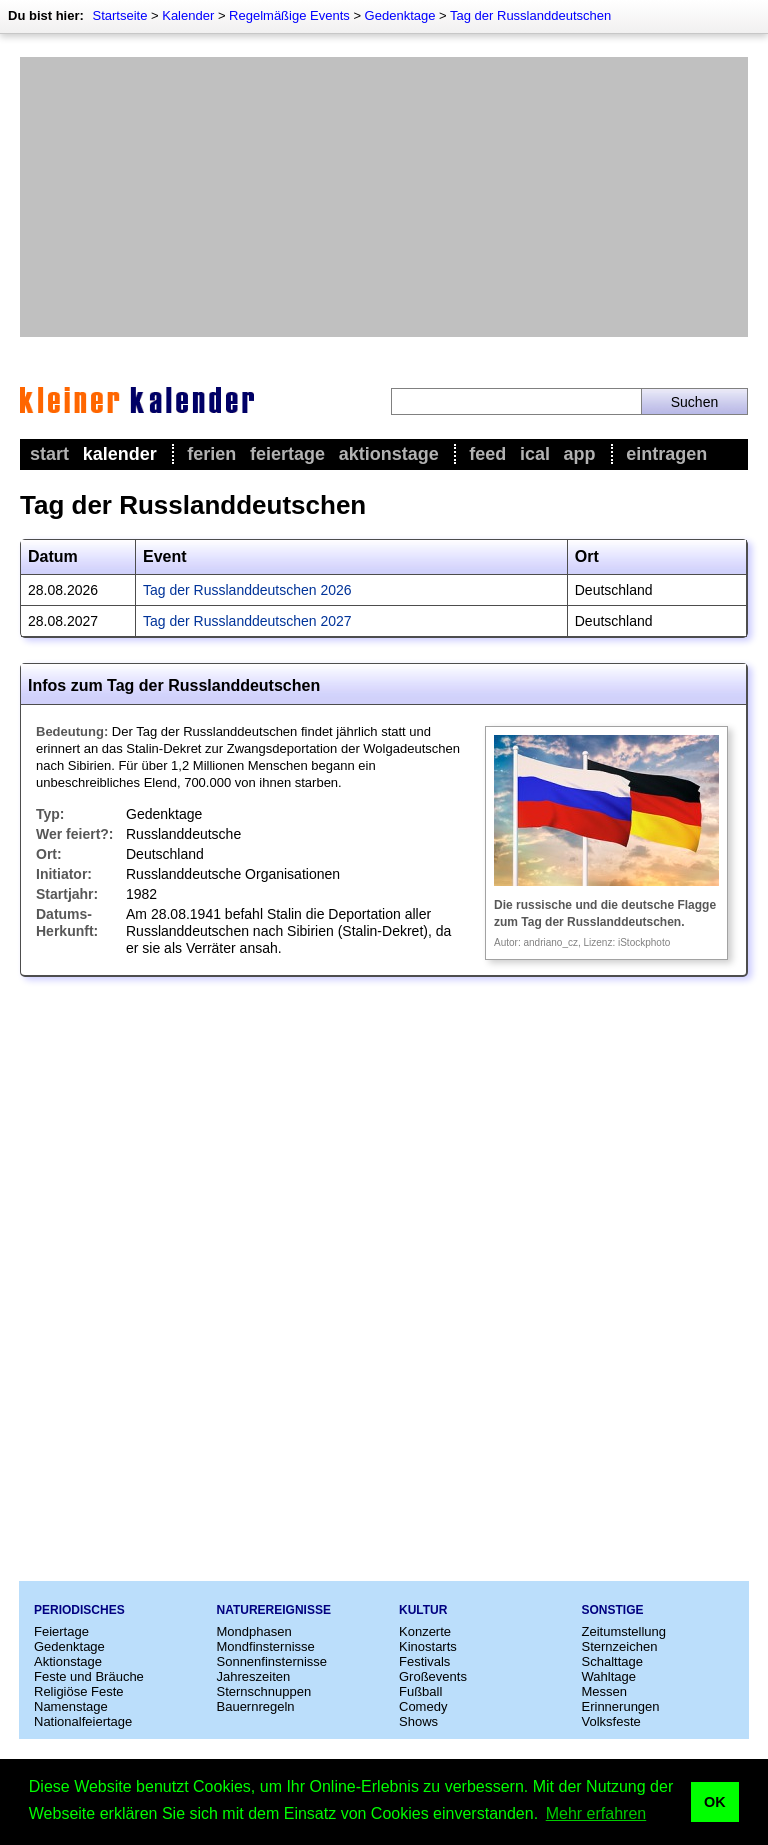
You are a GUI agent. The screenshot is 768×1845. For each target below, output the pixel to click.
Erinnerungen (621, 1706)
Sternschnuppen (264, 1691)
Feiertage (287, 454)
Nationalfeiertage (83, 1721)
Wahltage (609, 1676)
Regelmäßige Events (289, 15)
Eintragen (666, 454)
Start (49, 454)
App (580, 454)
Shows (418, 1721)
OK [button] (715, 1802)
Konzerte (425, 1631)
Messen (605, 1691)
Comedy (423, 1706)
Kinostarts (428, 1646)
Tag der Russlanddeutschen (530, 15)
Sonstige (613, 1610)
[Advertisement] (384, 197)
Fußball (420, 1691)
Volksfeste (611, 1721)
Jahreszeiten (254, 1676)
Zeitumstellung (624, 1631)
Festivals (424, 1661)
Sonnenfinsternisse (272, 1661)
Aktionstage (389, 454)
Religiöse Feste (79, 1691)
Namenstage (71, 1706)
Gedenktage (400, 15)
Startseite (119, 15)
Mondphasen (254, 1631)
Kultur (423, 1610)
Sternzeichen (620, 1646)
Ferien (211, 454)
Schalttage (612, 1661)
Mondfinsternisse (266, 1646)
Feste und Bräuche (89, 1676)
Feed (487, 454)
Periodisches (79, 1610)
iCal (535, 454)
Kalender (188, 15)
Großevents (433, 1676)
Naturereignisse (274, 1610)
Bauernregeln (256, 1706)
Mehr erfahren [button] (596, 1813)
